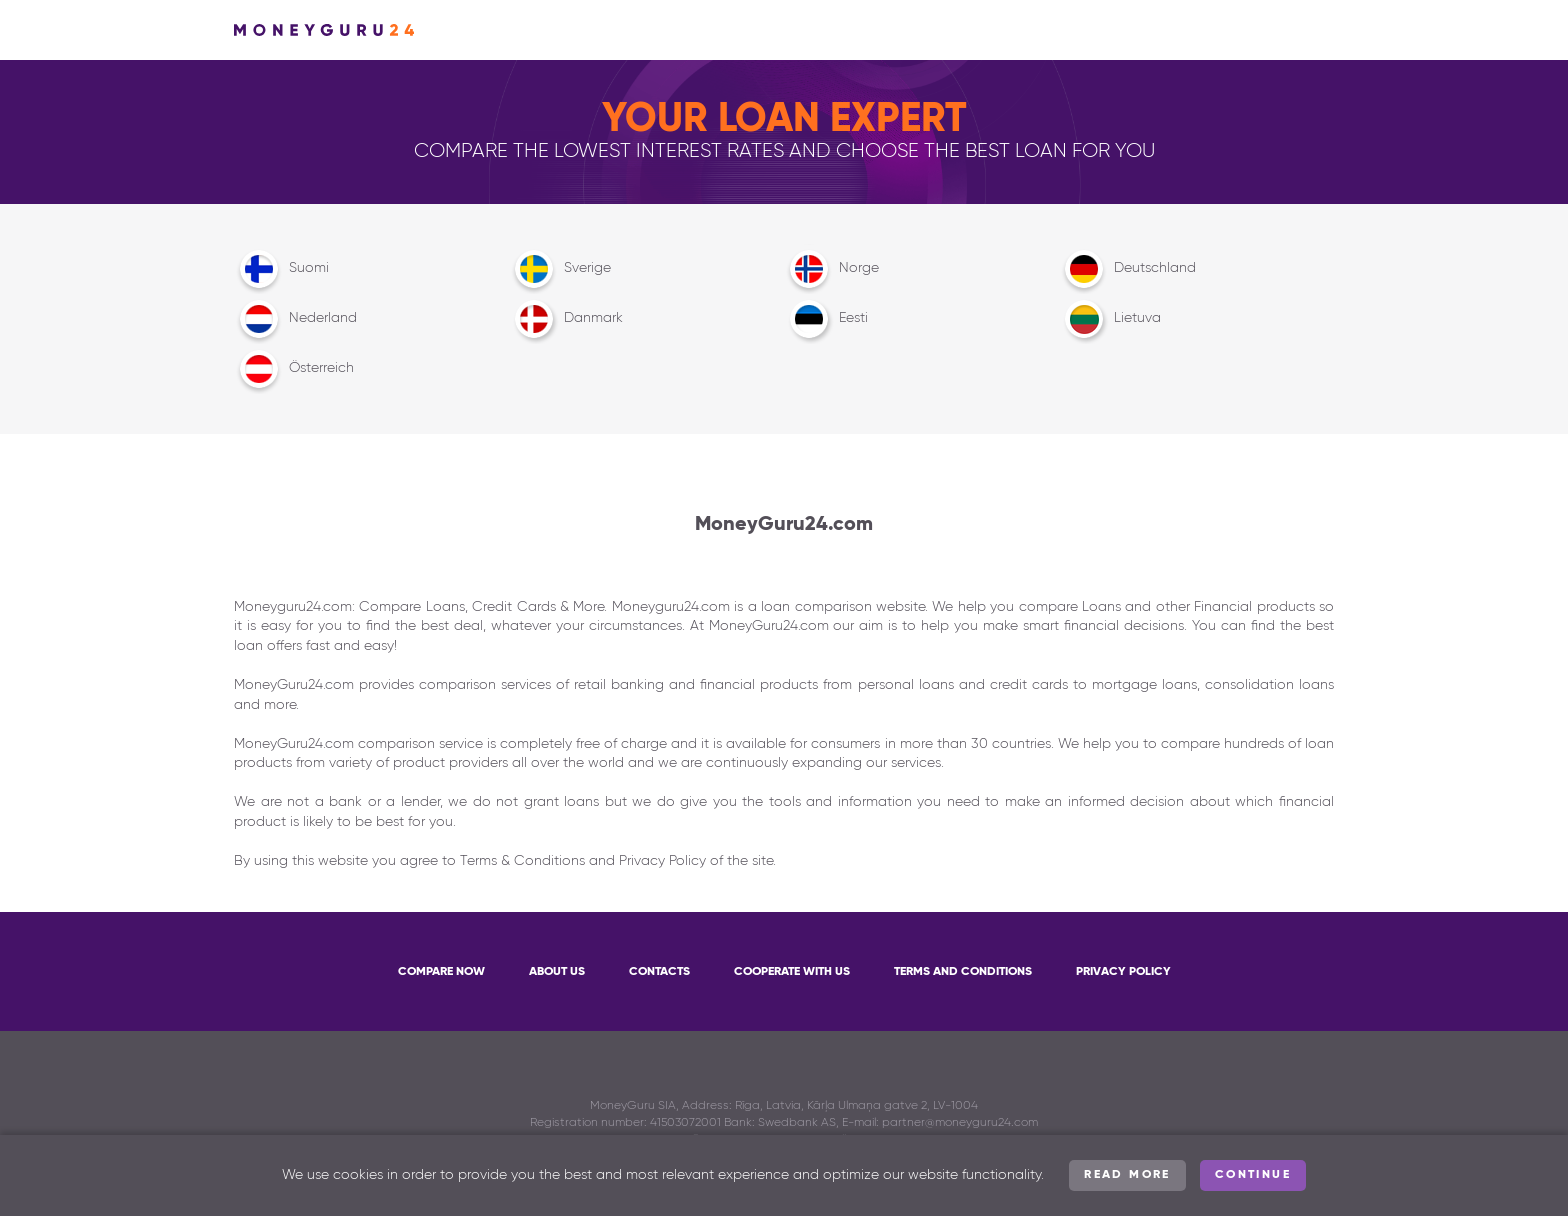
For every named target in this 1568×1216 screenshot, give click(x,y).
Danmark (566, 319)
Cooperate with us (792, 972)
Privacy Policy (1123, 972)
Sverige (560, 269)
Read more (1127, 1175)
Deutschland (1127, 269)
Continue (1253, 1175)
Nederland (295, 319)
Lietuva (1110, 319)
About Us (557, 972)
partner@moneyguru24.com (960, 1123)
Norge (831, 269)
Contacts (659, 972)
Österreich (294, 369)
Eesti (826, 319)
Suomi (281, 269)
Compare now (441, 972)
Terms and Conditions (963, 972)
